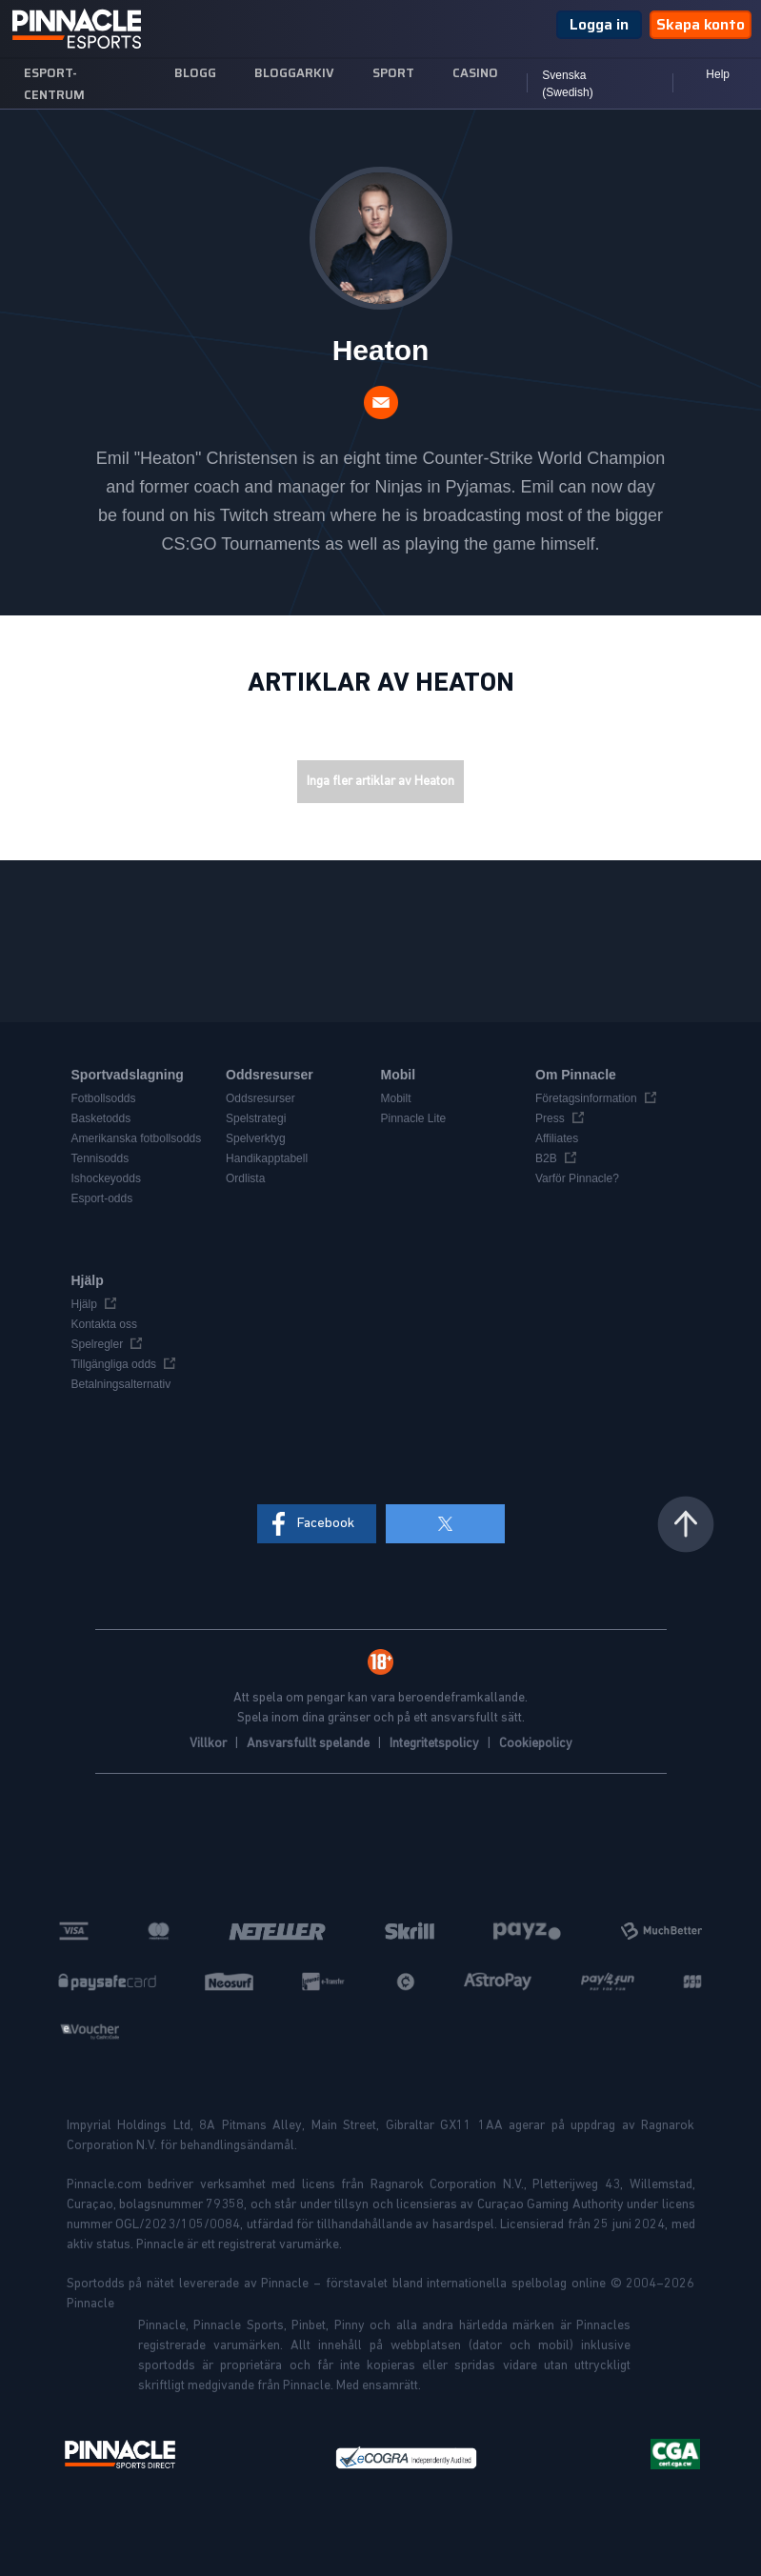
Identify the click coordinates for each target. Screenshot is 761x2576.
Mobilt (396, 1098)
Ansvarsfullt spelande (309, 1743)
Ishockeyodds (106, 1178)
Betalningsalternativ (121, 1384)
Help (718, 74)
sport (393, 73)
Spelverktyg (256, 1138)
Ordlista (245, 1178)
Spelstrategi (256, 1118)
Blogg (195, 73)
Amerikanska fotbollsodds (136, 1138)
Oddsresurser (260, 1098)
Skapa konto (700, 24)
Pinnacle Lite (414, 1118)
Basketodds (101, 1118)
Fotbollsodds (103, 1098)
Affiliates (556, 1138)
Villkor (210, 1743)
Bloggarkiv (294, 73)
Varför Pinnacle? (577, 1178)
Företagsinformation (586, 1098)
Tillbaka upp (685, 1524)
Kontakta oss (104, 1324)
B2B (546, 1158)
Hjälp (84, 1304)
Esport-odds (102, 1198)
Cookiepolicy (535, 1743)
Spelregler (97, 1344)
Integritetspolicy (436, 1743)
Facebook (325, 1523)
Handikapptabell (267, 1158)
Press (550, 1118)
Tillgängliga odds (114, 1364)
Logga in (599, 24)
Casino (475, 73)
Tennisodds (100, 1158)
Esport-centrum (54, 84)
